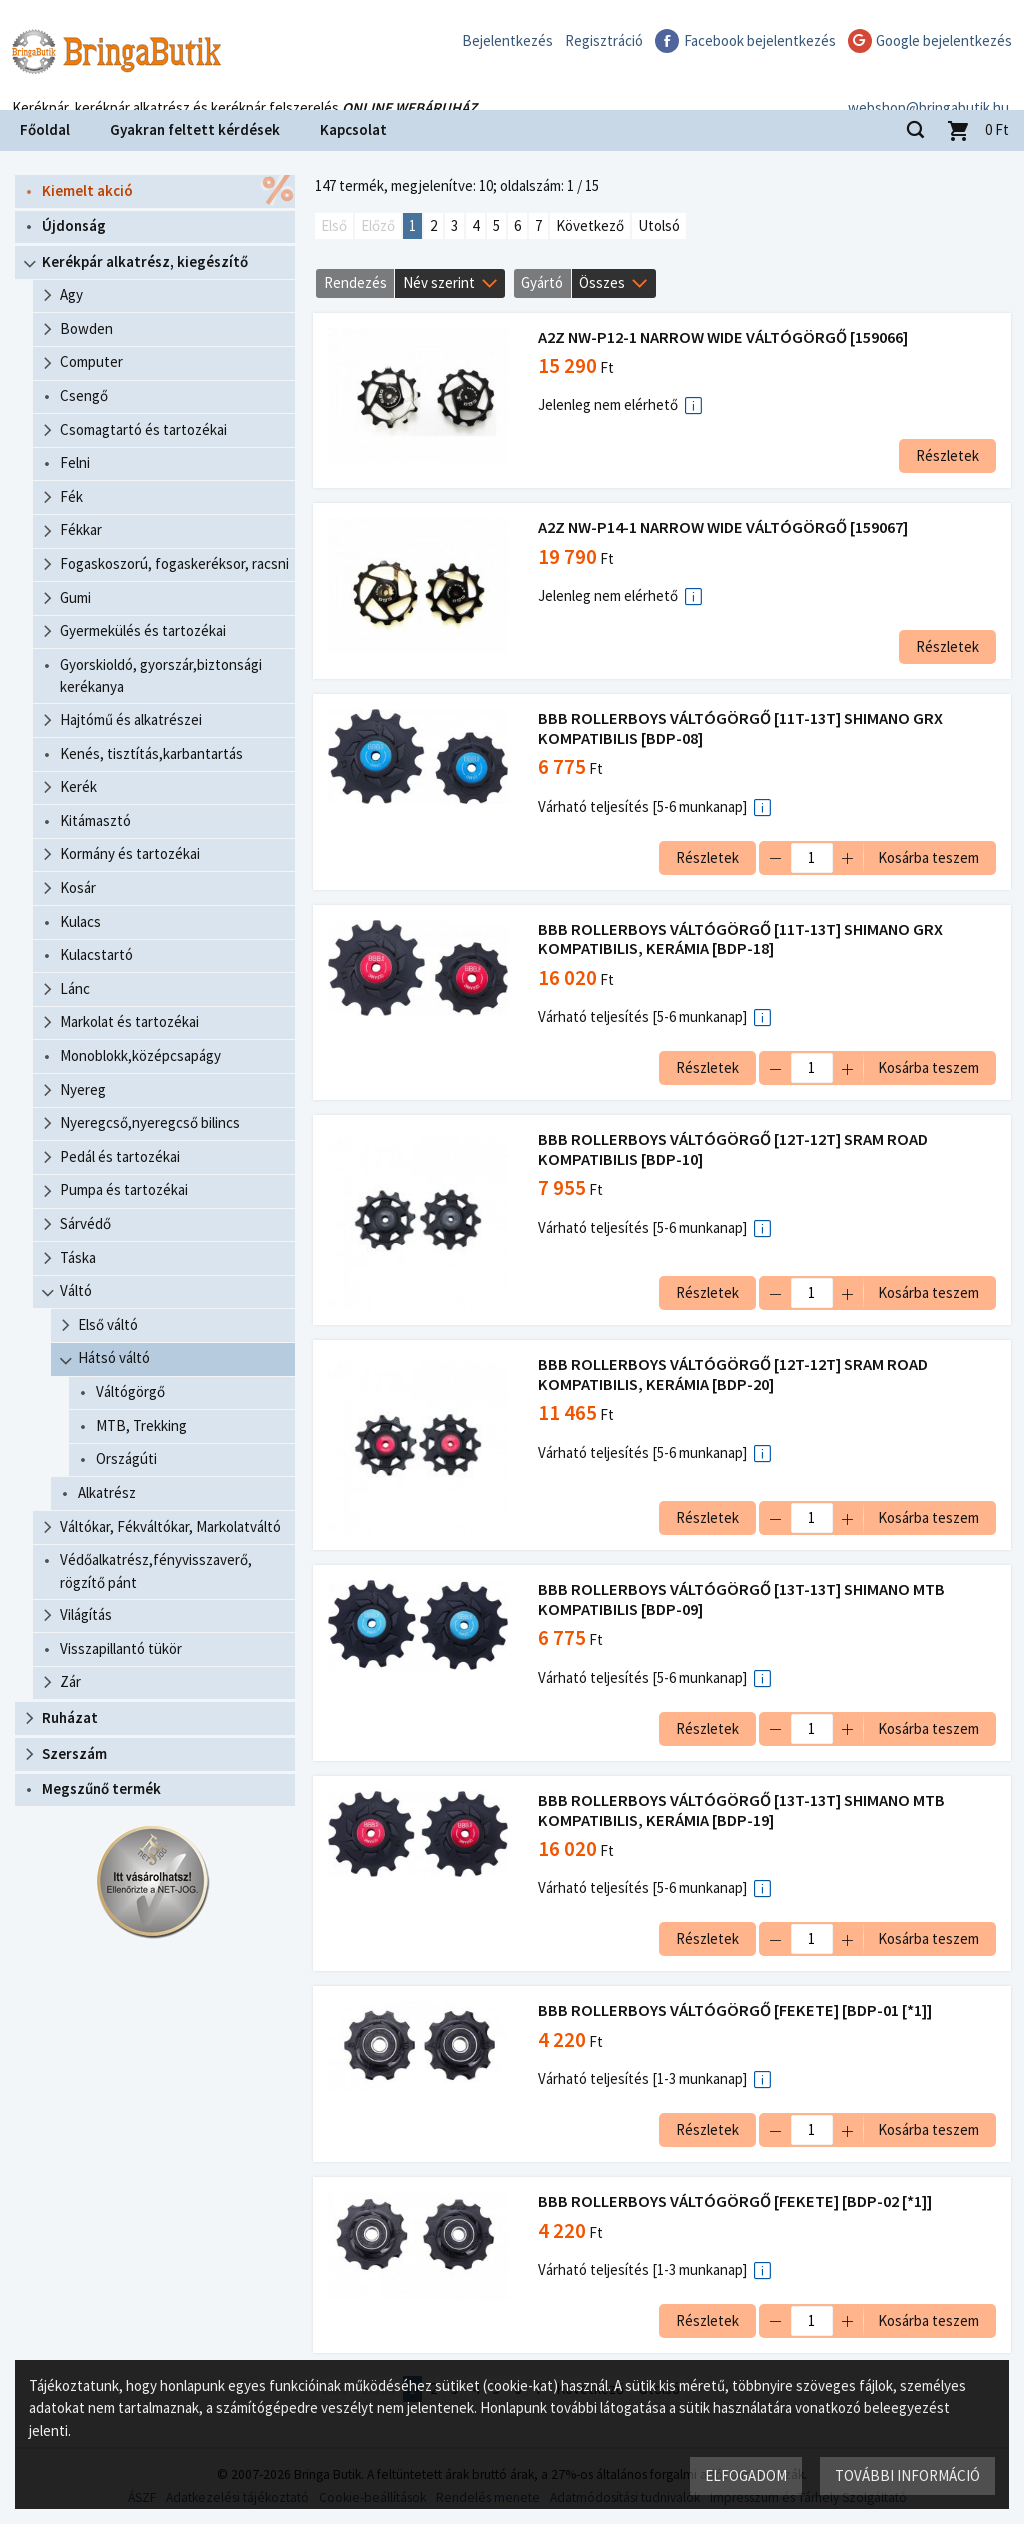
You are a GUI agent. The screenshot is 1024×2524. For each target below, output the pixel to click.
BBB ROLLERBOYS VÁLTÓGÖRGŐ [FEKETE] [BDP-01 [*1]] (737, 2010)
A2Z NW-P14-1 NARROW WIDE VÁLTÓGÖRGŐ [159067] (725, 527)
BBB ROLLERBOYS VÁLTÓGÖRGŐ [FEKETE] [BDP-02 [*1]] (737, 2201)
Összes (602, 282)
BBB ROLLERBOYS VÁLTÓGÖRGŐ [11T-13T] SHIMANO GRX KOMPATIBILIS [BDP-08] (742, 728)
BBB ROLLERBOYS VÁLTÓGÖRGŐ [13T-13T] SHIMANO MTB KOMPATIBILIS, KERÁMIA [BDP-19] (743, 1810)
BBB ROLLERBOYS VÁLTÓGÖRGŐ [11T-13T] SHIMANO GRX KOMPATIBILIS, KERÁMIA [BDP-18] (742, 939)
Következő (590, 225)
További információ (906, 2474)
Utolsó (659, 225)
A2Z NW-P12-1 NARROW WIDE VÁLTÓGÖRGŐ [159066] (725, 337)
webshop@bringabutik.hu (928, 83)
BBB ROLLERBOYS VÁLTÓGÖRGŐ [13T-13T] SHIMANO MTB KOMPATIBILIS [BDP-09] (743, 1599)
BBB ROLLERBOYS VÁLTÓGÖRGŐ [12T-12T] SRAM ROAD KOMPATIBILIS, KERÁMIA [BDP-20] (735, 1374)
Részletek (945, 455)
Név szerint (439, 282)
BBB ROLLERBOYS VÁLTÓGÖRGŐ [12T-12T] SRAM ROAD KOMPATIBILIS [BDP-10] (735, 1149)
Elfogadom (745, 2474)
